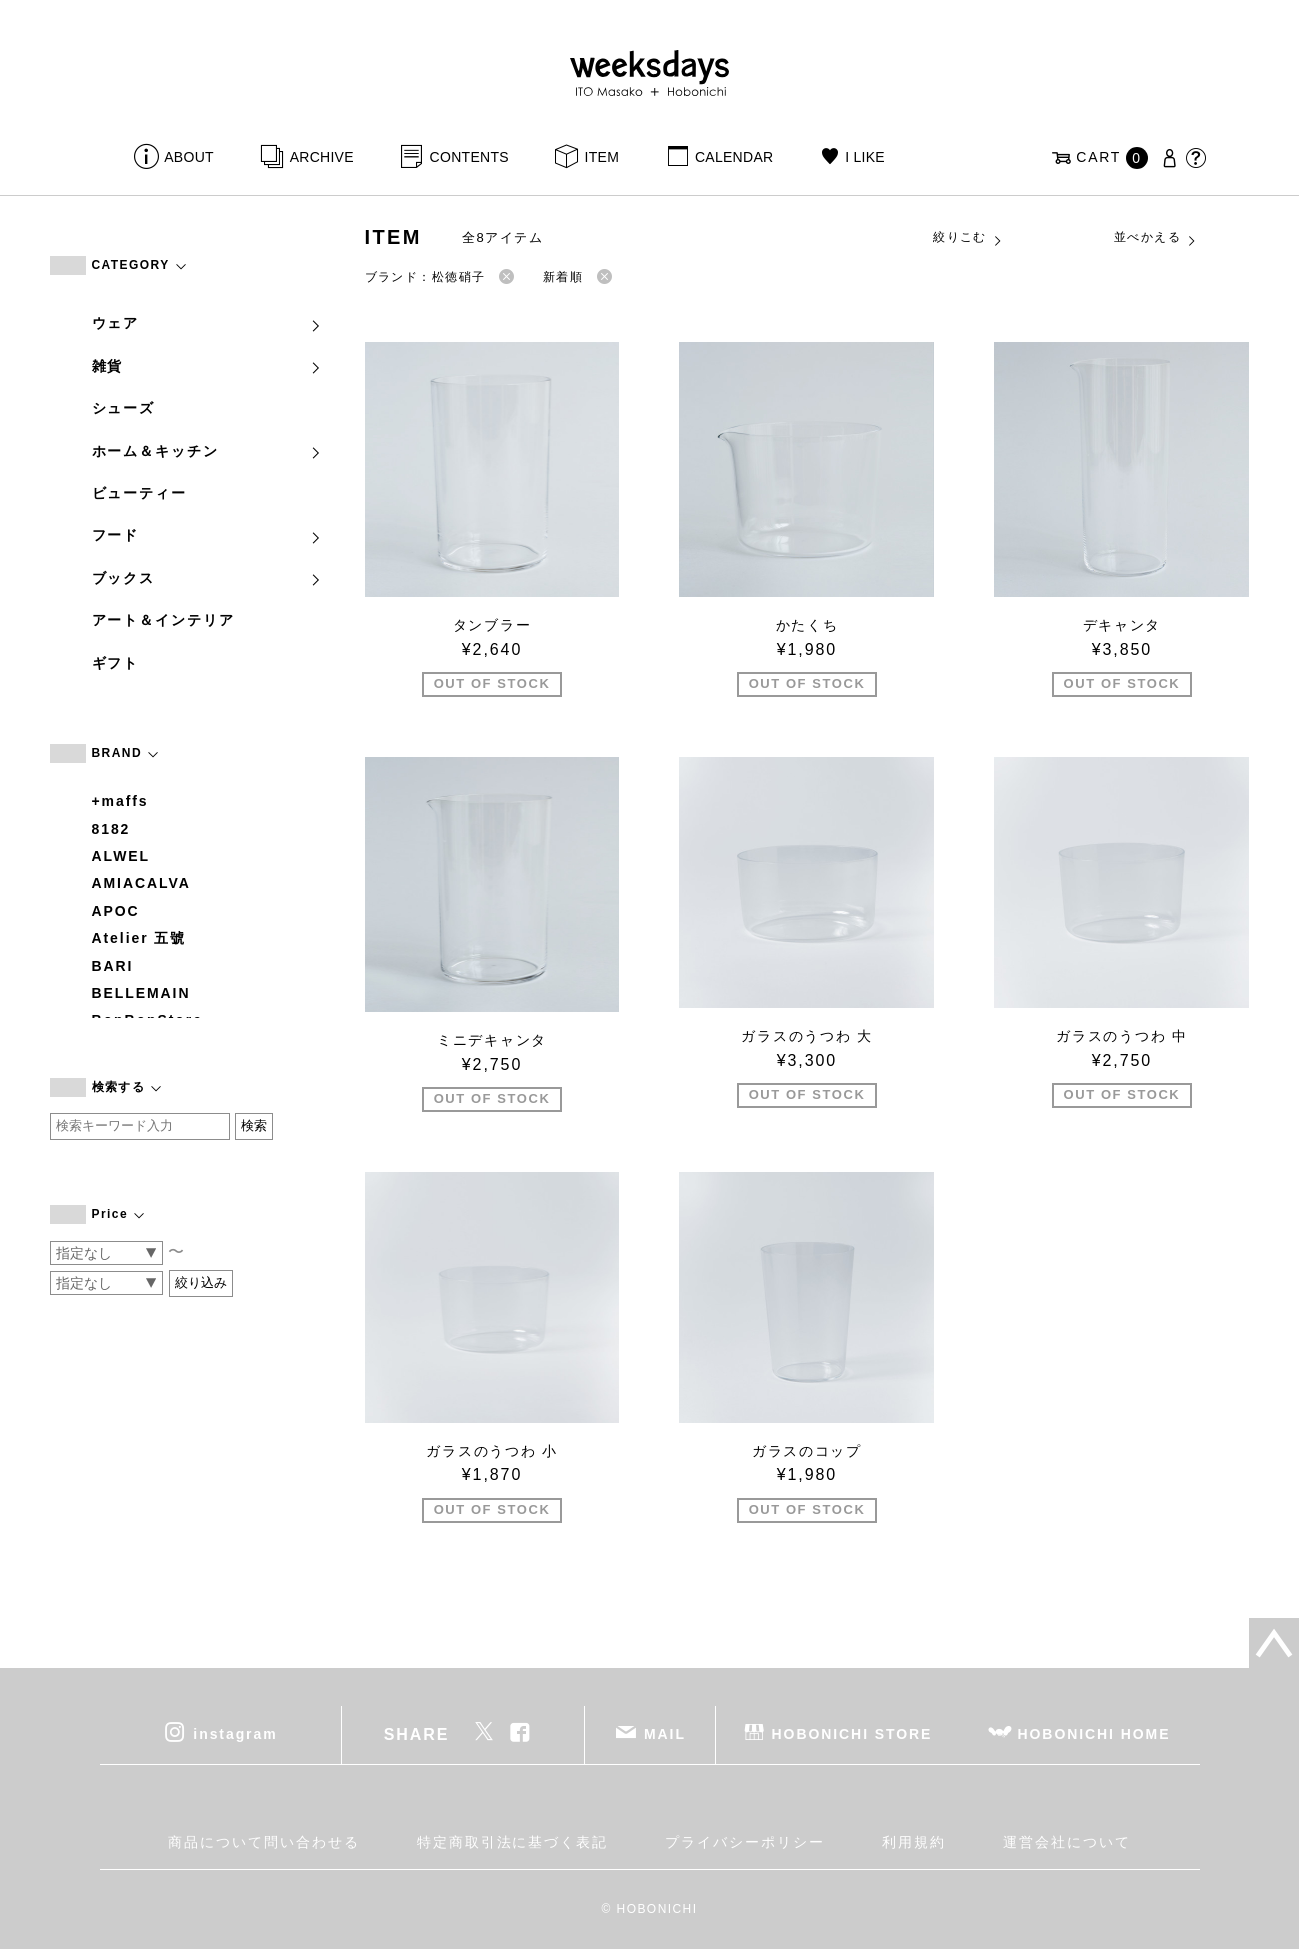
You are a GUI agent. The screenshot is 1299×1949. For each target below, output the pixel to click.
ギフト (116, 663)
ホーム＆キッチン (208, 451)
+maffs (120, 801)
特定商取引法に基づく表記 (512, 1842)
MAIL (665, 1733)
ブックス (208, 578)
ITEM (602, 157)
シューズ (124, 408)
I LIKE (865, 157)
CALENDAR (734, 157)
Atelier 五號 (139, 938)
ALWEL (121, 856)
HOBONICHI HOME (1094, 1733)
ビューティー (140, 493)
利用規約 (914, 1842)
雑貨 (208, 366)
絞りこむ (968, 238)
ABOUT (189, 157)
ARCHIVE (322, 157)
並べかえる (1156, 238)
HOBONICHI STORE (852, 1733)
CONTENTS (469, 157)
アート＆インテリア (163, 620)
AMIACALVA (141, 883)
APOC (116, 911)
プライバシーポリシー (744, 1842)
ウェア (208, 323)
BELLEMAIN (141, 993)
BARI (113, 966)
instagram (235, 1733)
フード (208, 535)
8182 (111, 829)
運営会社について (1066, 1842)
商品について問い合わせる (263, 1842)
